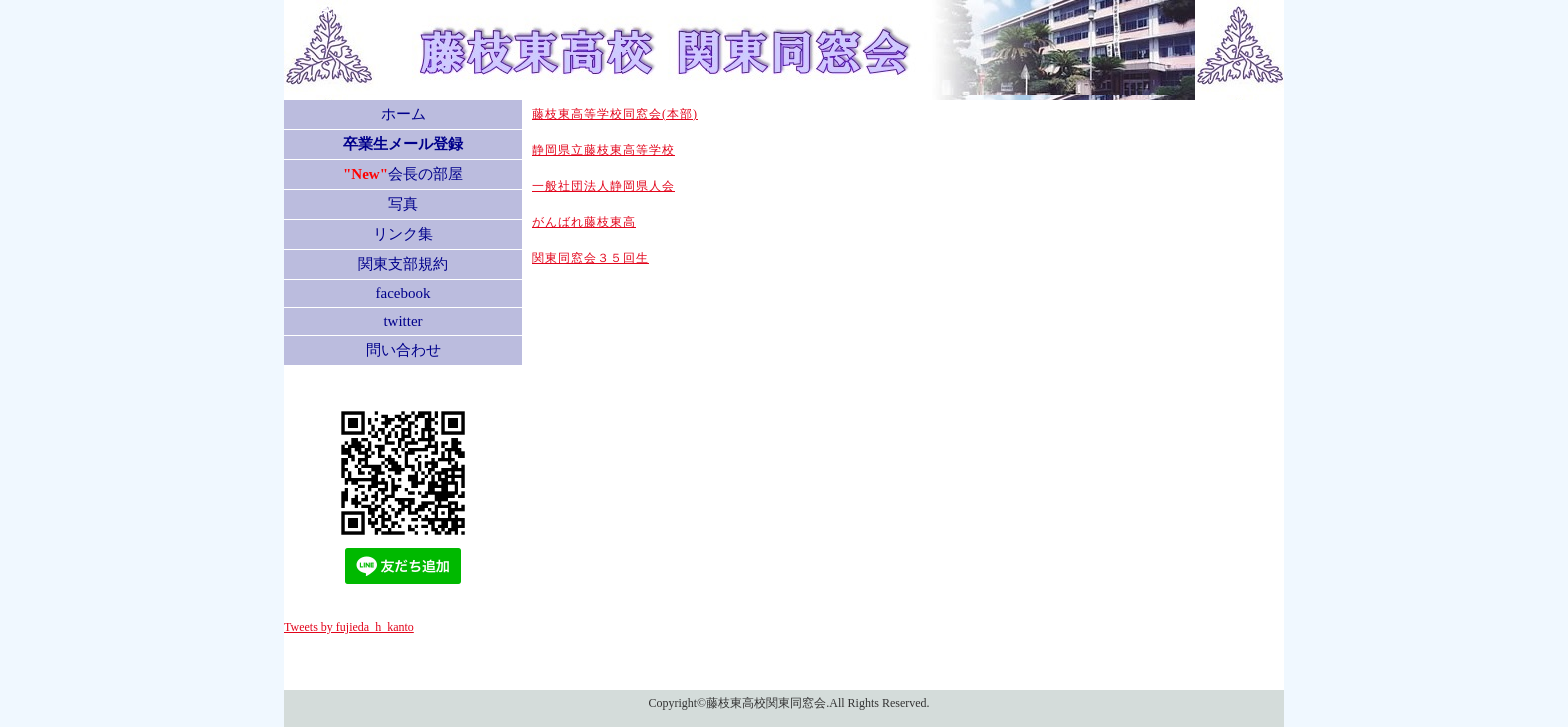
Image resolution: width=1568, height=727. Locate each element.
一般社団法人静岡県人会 (603, 186)
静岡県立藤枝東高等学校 (603, 150)
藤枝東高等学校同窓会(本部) (615, 114)
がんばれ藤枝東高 (584, 222)
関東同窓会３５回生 (590, 258)
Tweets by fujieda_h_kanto (349, 627)
